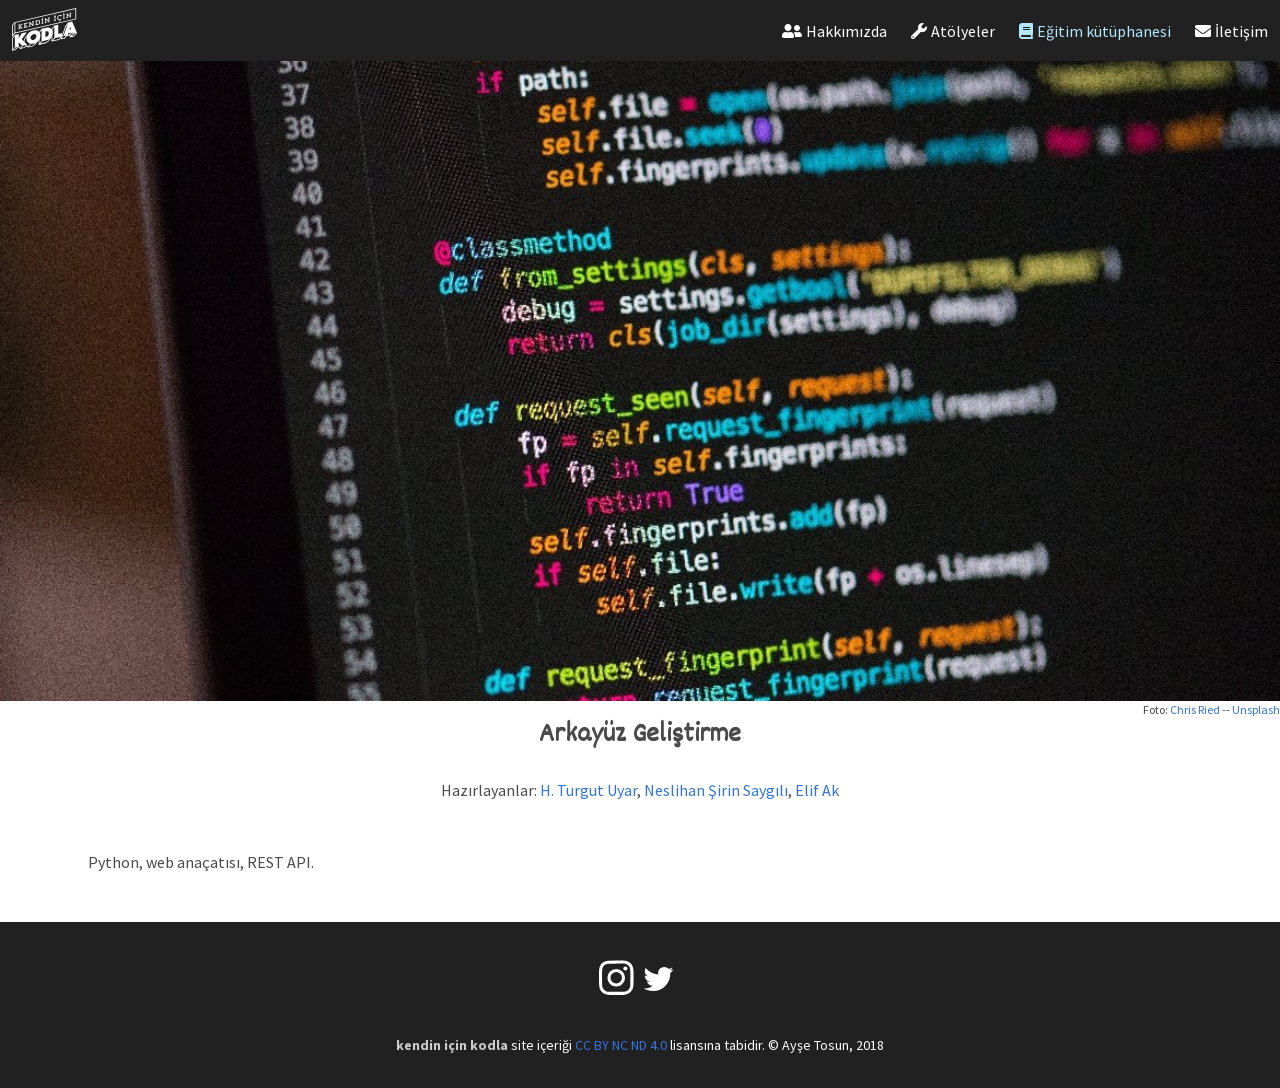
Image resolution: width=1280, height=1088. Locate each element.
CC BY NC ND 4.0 (621, 1045)
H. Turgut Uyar (588, 790)
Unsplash (1256, 709)
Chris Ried (1195, 709)
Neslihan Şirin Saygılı (716, 790)
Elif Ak (817, 790)
